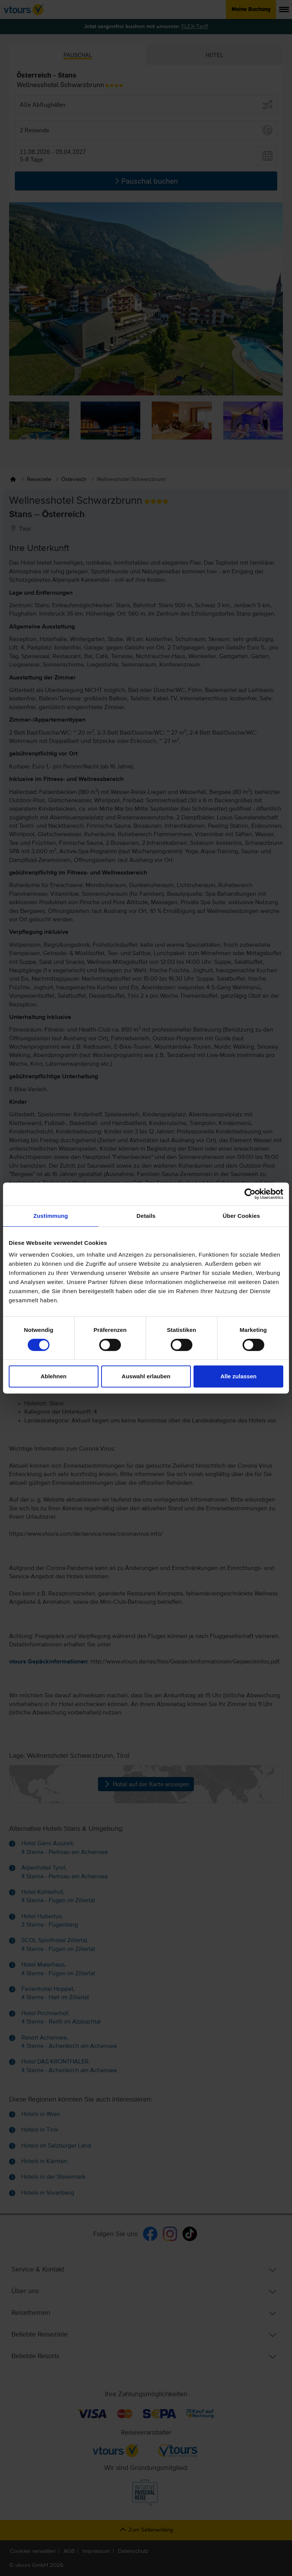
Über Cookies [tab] (241, 1216)
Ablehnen (54, 1376)
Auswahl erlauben (146, 1376)
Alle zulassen (239, 1376)
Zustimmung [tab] (50, 1216)
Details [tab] (146, 1216)
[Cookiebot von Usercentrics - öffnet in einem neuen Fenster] (250, 1194)
